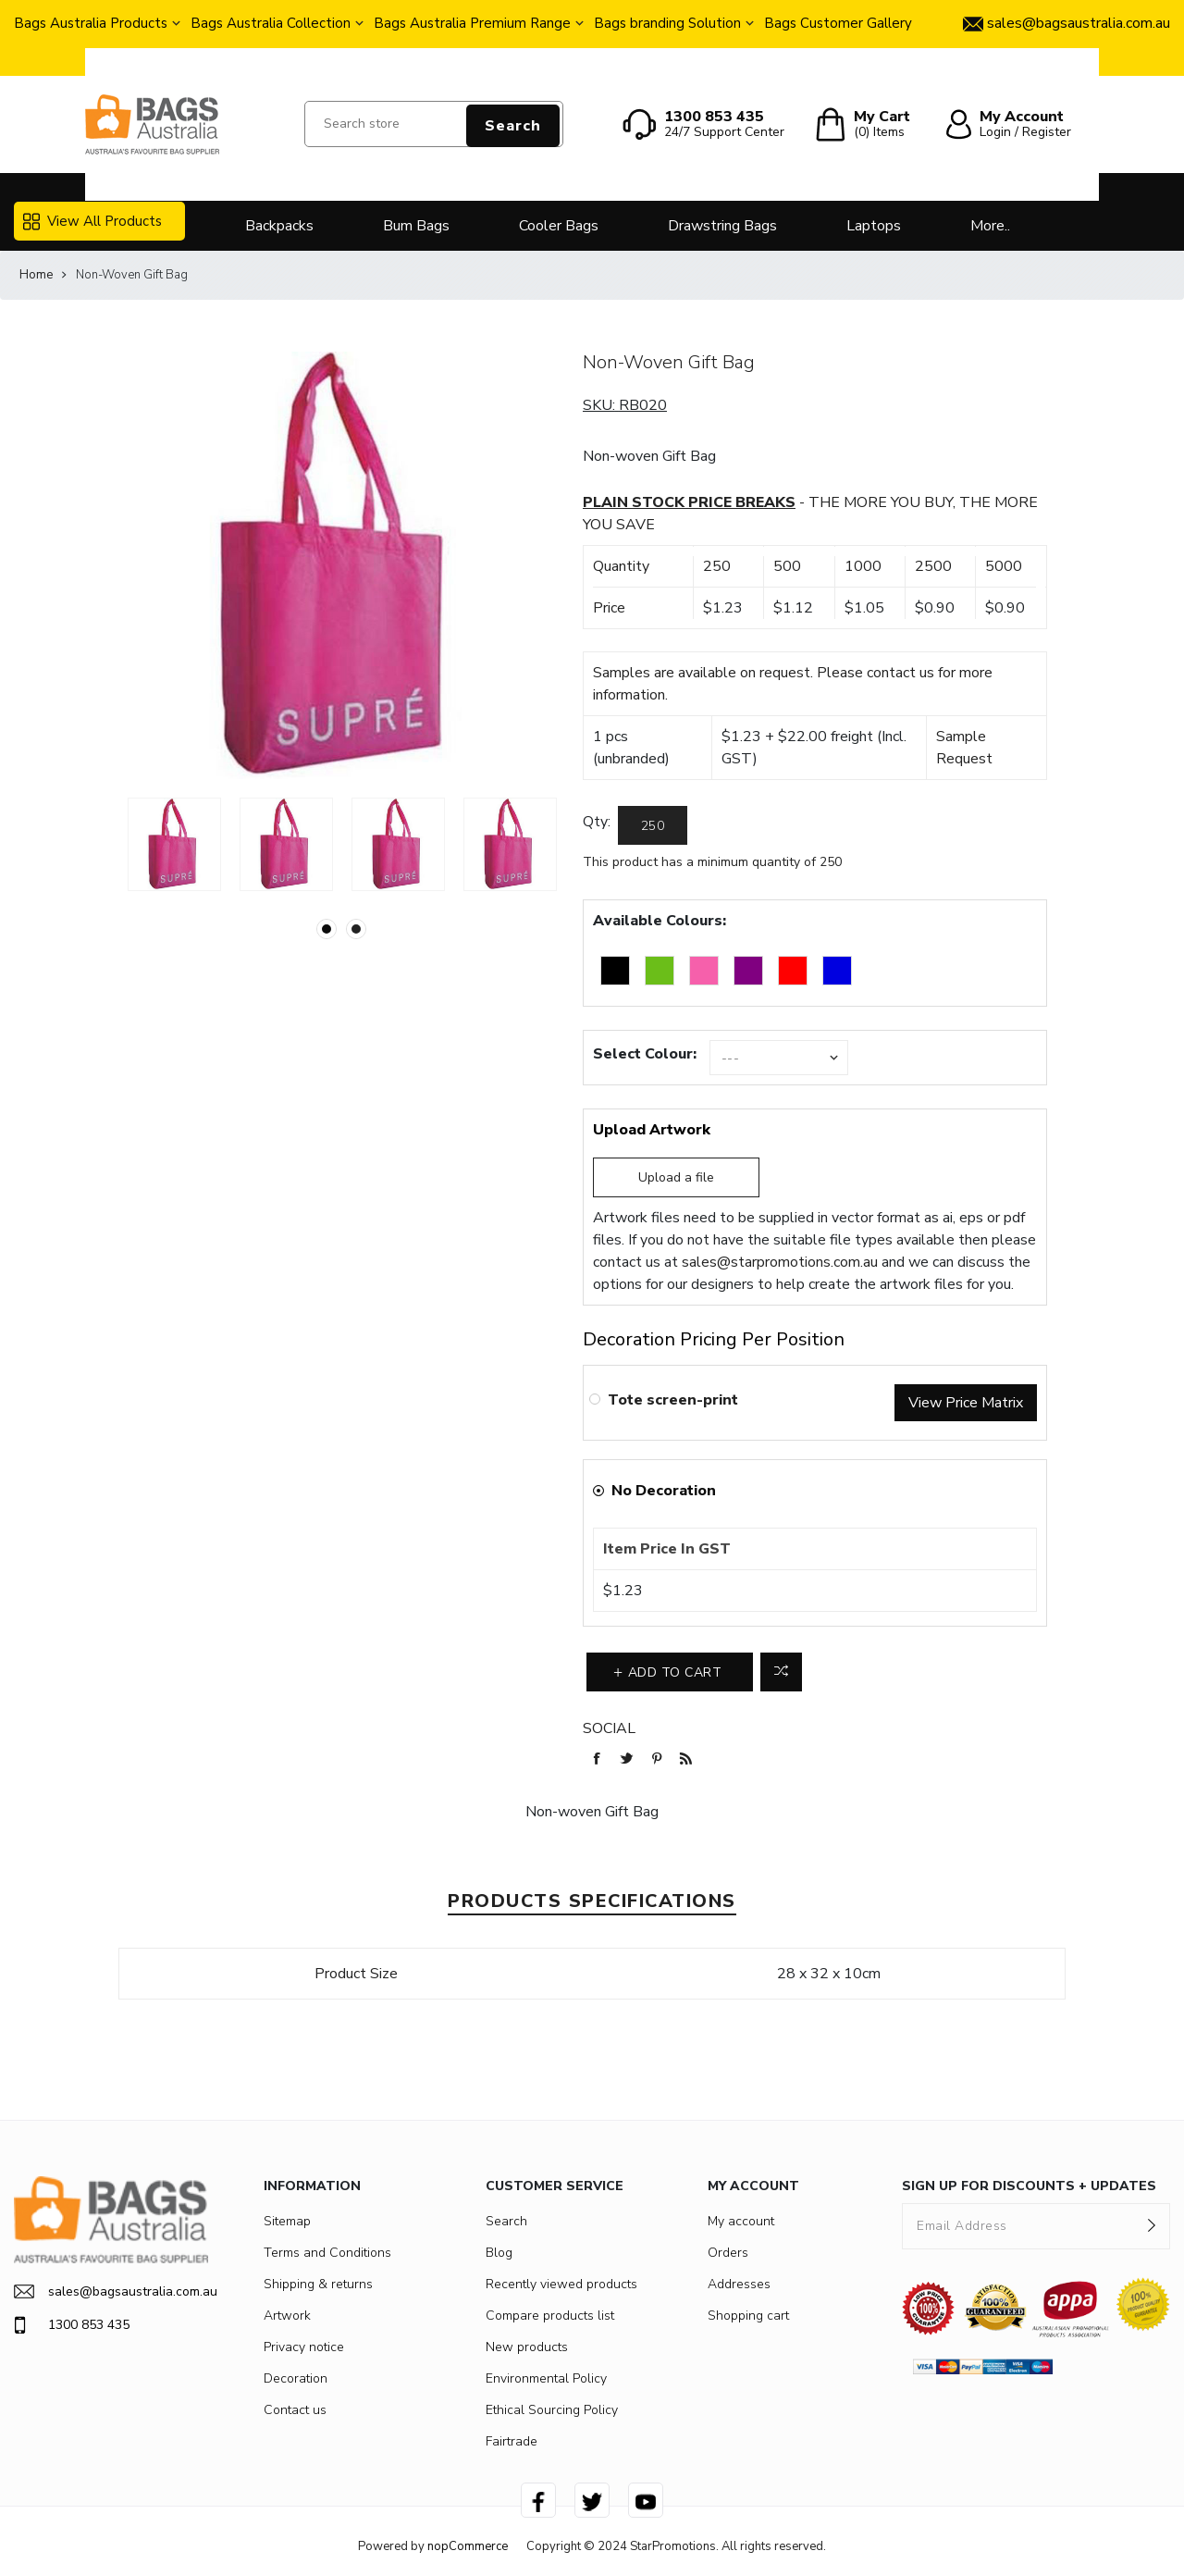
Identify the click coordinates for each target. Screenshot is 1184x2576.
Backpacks (279, 226)
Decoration (295, 2378)
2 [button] (356, 929)
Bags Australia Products (90, 23)
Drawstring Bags (722, 226)
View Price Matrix (965, 1403)
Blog (499, 2252)
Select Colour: (645, 1054)
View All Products (92, 221)
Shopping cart (748, 2315)
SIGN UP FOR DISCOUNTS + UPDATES (1029, 2186)
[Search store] (433, 124)
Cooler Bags (558, 226)
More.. (990, 226)
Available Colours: (659, 920)
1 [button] (326, 929)
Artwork (287, 2315)
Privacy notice (304, 2347)
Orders (728, 2252)
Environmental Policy (546, 2378)
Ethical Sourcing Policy (552, 2410)
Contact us (295, 2410)
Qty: (596, 821)
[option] (174, 844)
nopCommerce (467, 2546)
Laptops (873, 226)
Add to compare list (781, 1672)
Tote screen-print (673, 1400)
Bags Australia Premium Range (472, 23)
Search (513, 126)
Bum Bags (416, 226)
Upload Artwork (651, 1130)
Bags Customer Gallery (838, 23)
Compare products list (550, 2315)
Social (609, 1728)
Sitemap (287, 2221)
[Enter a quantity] (652, 825)
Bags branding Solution (667, 23)
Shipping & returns (318, 2284)
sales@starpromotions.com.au (780, 1262)
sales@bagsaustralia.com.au (111, 2291)
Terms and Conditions (327, 2252)
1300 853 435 (72, 2325)
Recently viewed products (561, 2284)
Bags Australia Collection (271, 23)
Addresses (739, 2284)
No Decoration (663, 1490)
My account (741, 2221)
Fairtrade (511, 2441)
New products (527, 2347)
